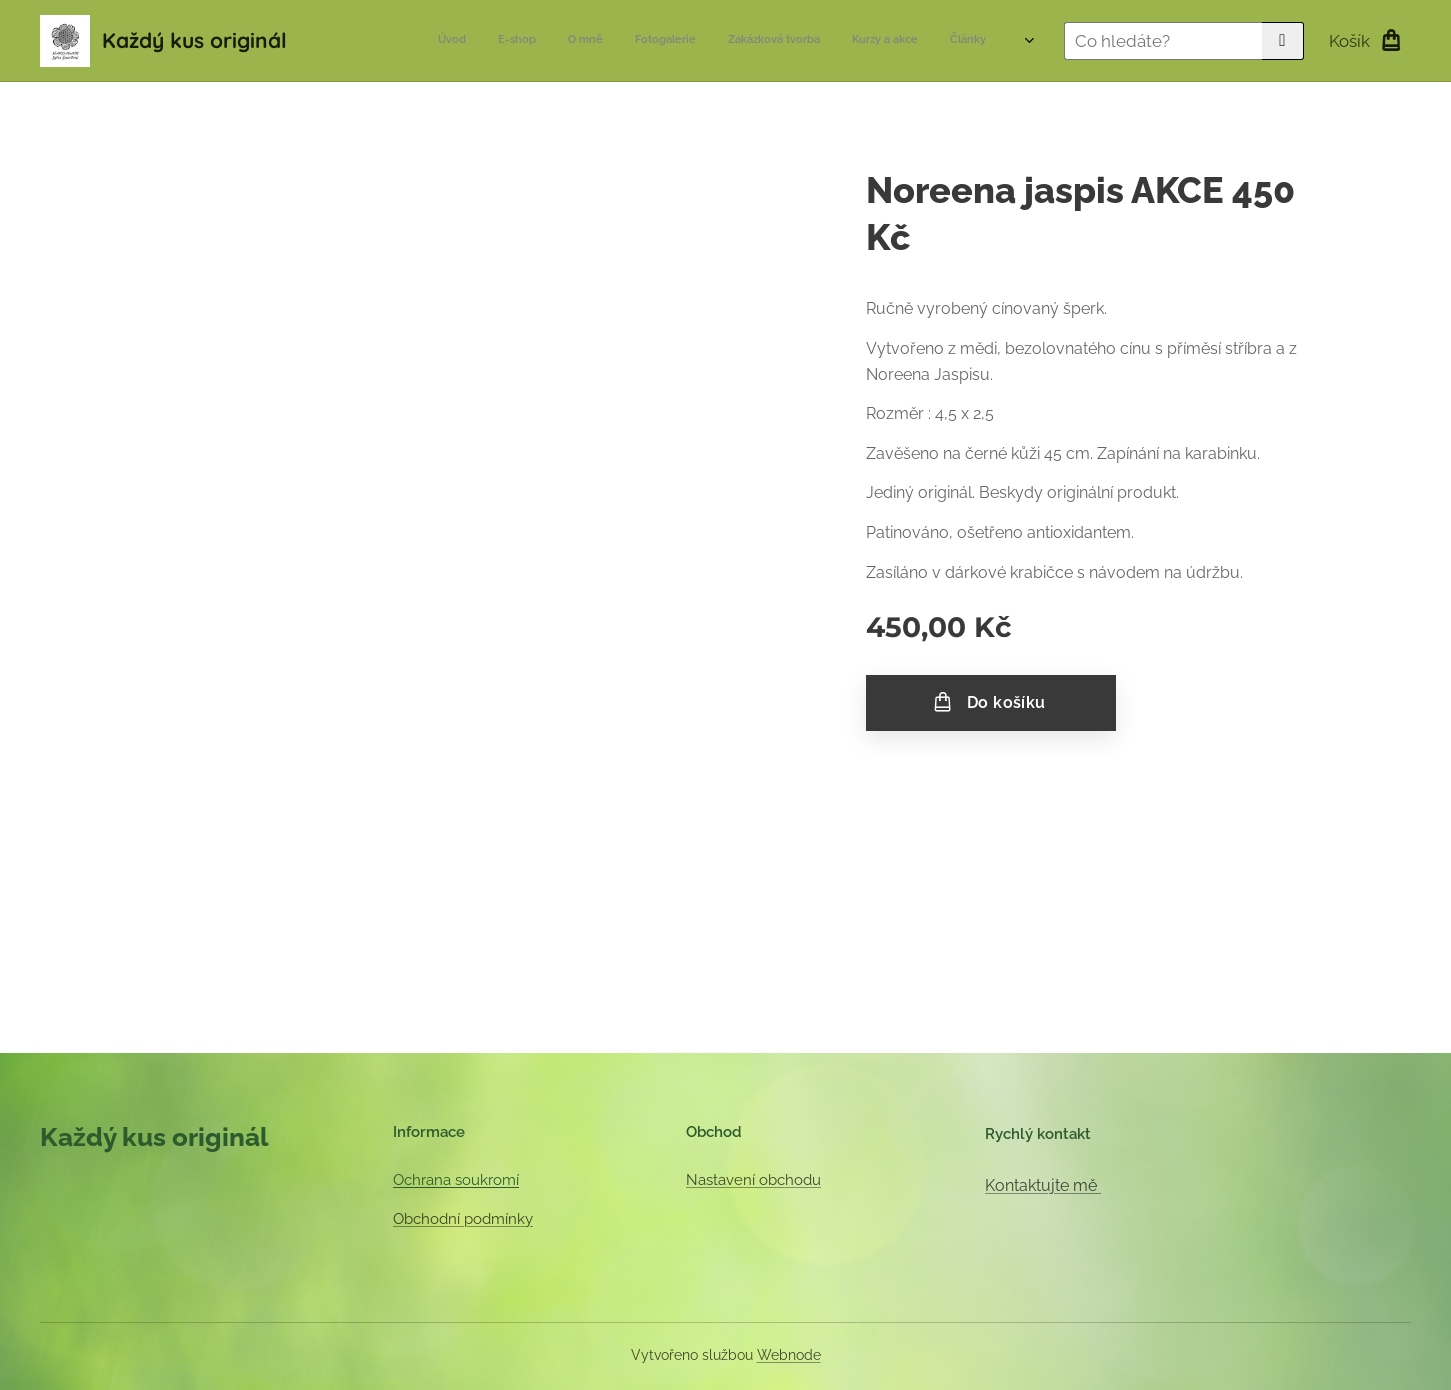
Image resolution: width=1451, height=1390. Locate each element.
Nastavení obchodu (753, 1180)
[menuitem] (777, 41)
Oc (402, 1180)
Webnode (789, 1355)
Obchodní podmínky (463, 1219)
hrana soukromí (465, 1180)
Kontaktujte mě (1043, 1185)
